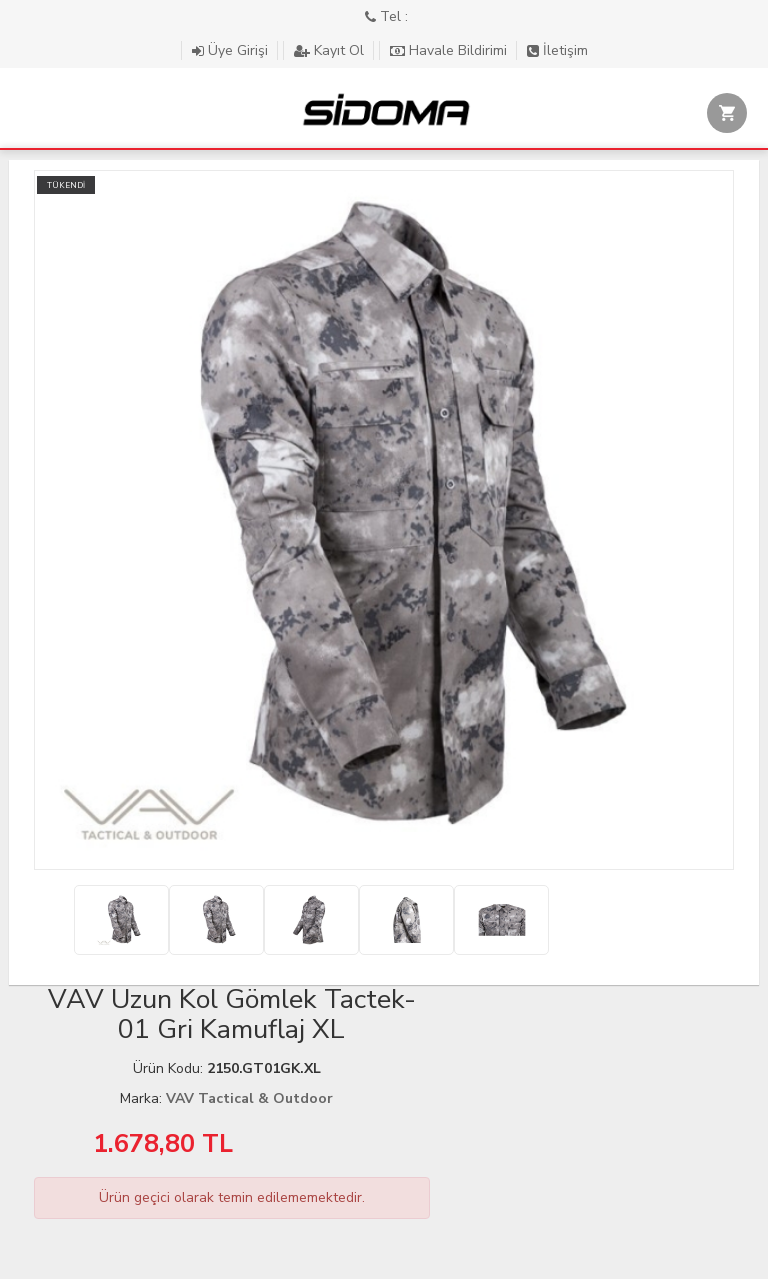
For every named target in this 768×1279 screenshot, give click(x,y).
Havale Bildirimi (450, 50)
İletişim (557, 50)
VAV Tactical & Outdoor (249, 1098)
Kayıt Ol (331, 50)
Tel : (386, 16)
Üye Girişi (232, 50)
